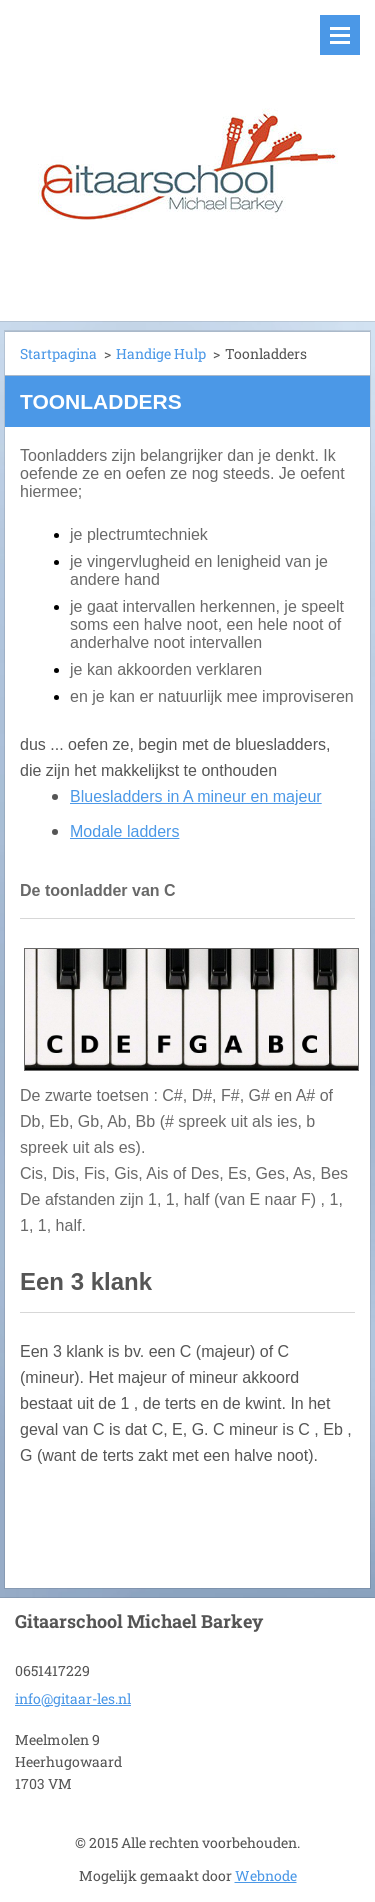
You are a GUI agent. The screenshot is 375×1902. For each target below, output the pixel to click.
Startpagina (58, 353)
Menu (340, 35)
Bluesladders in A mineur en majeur (196, 796)
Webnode (266, 1875)
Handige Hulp (161, 353)
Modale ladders (124, 831)
